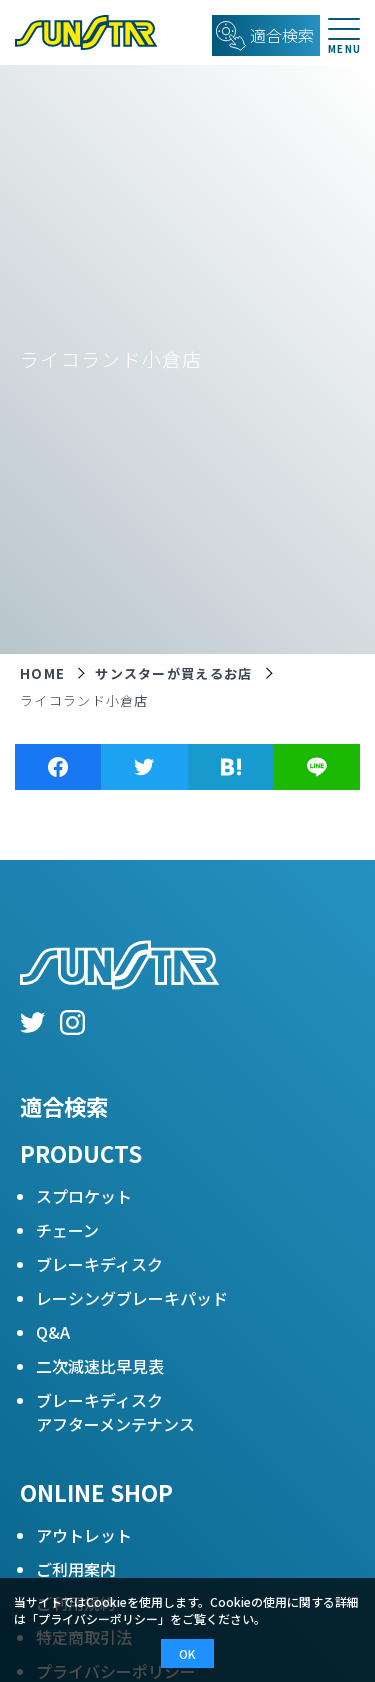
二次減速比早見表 (100, 1366)
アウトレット (84, 1535)
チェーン (67, 1230)
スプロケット (84, 1196)
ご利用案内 (76, 1569)
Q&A (53, 1332)
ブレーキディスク (99, 1264)
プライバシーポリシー (98, 1618)
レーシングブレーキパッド (132, 1298)
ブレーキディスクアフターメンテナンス (115, 1412)
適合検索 (64, 1106)
